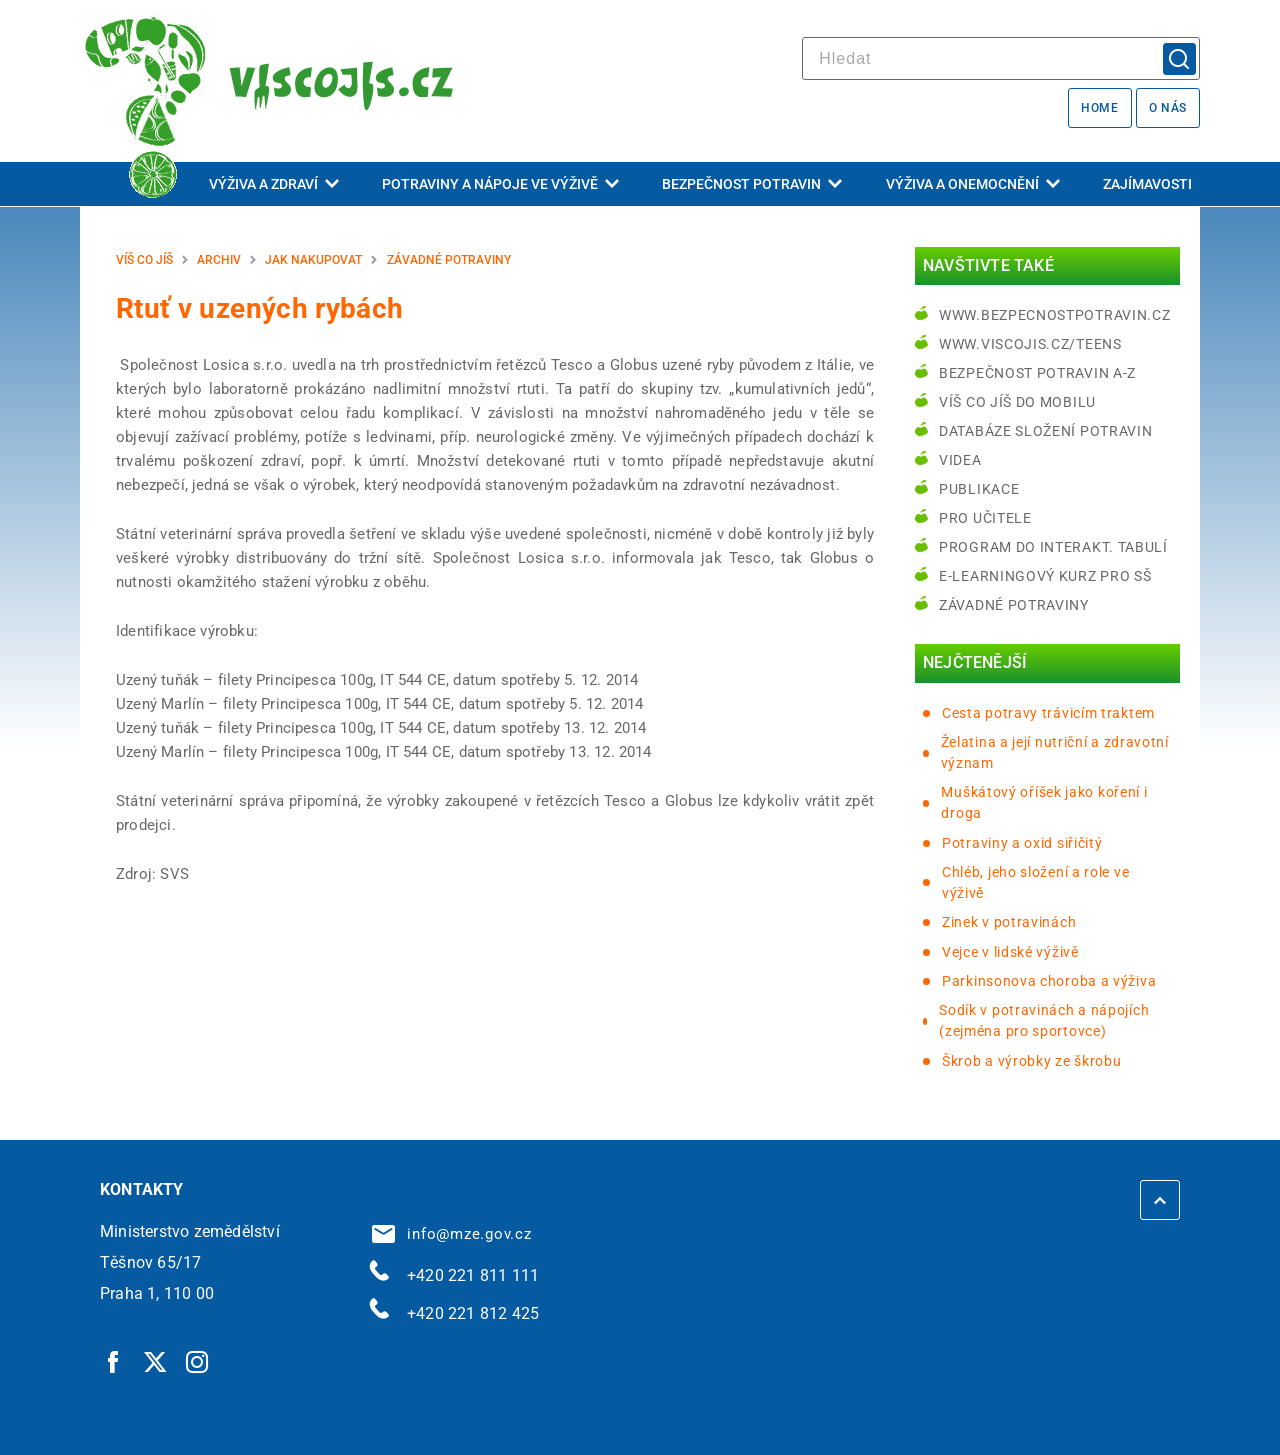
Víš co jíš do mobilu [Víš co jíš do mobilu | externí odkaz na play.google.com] (1017, 402)
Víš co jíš (144, 260)
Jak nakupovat (313, 260)
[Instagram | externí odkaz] (198, 1361)
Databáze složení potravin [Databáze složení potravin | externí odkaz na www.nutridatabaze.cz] (1046, 431)
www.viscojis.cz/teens (1030, 344)
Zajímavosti (1147, 184)
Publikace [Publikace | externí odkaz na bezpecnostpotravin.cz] (979, 489)
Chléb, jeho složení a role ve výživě (1035, 882)
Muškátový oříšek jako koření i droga (1044, 802)
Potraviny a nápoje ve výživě (500, 184)
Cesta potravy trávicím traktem (1048, 713)
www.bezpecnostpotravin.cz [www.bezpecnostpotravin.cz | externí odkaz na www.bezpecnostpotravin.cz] (1055, 315)
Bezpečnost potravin (752, 184)
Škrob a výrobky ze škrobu (1032, 1061)
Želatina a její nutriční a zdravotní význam (1055, 752)
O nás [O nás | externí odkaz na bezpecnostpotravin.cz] (1168, 108)
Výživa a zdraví (274, 184)
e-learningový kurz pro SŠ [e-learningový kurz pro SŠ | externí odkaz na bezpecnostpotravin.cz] (1045, 576)
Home (1099, 108)
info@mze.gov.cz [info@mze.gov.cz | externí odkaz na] (452, 1234)
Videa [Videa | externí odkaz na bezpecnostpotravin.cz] (960, 460)
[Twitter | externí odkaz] (156, 1361)
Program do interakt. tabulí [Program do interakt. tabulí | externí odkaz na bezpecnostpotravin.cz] (1053, 547)
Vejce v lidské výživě (1010, 952)
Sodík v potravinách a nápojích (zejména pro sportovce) (1044, 1020)
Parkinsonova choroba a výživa (1049, 981)
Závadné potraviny (449, 260)
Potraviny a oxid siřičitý (1022, 843)
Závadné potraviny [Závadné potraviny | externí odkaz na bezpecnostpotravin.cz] (1014, 605)
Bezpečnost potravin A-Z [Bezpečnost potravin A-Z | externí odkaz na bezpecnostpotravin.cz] (1037, 373)
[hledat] (1001, 58)
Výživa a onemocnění (973, 184)
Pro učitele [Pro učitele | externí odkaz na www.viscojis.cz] (985, 518)
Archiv (219, 260)
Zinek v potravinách (1009, 922)
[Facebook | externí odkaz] (114, 1361)
